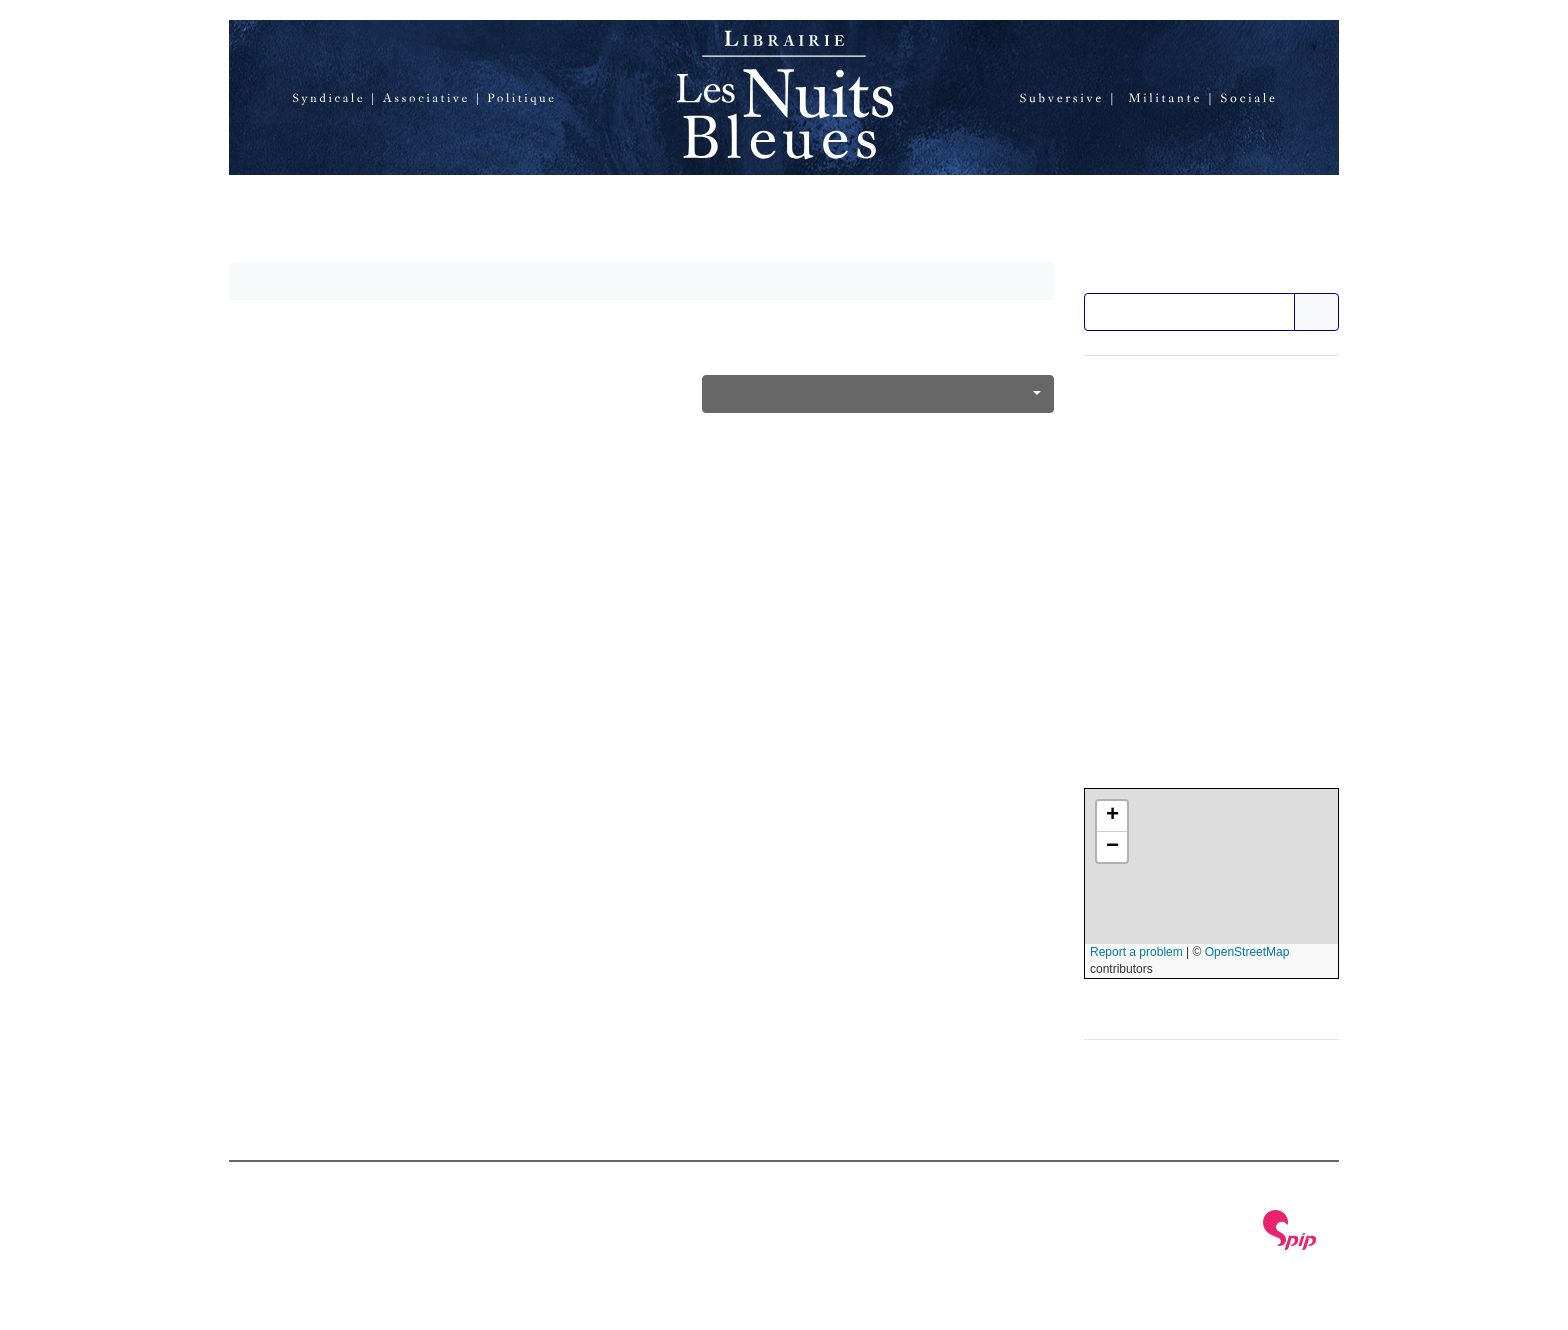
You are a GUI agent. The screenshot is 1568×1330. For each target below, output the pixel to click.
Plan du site (272, 1246)
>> (1318, 312)
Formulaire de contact (1164, 464)
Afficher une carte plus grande (1192, 1003)
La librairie (384, 212)
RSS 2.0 (466, 1246)
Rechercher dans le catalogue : (1196, 275)
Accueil (276, 212)
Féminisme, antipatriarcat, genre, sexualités (866, 394)
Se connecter (376, 1246)
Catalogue (505, 212)
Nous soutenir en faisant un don (1200, 524)
